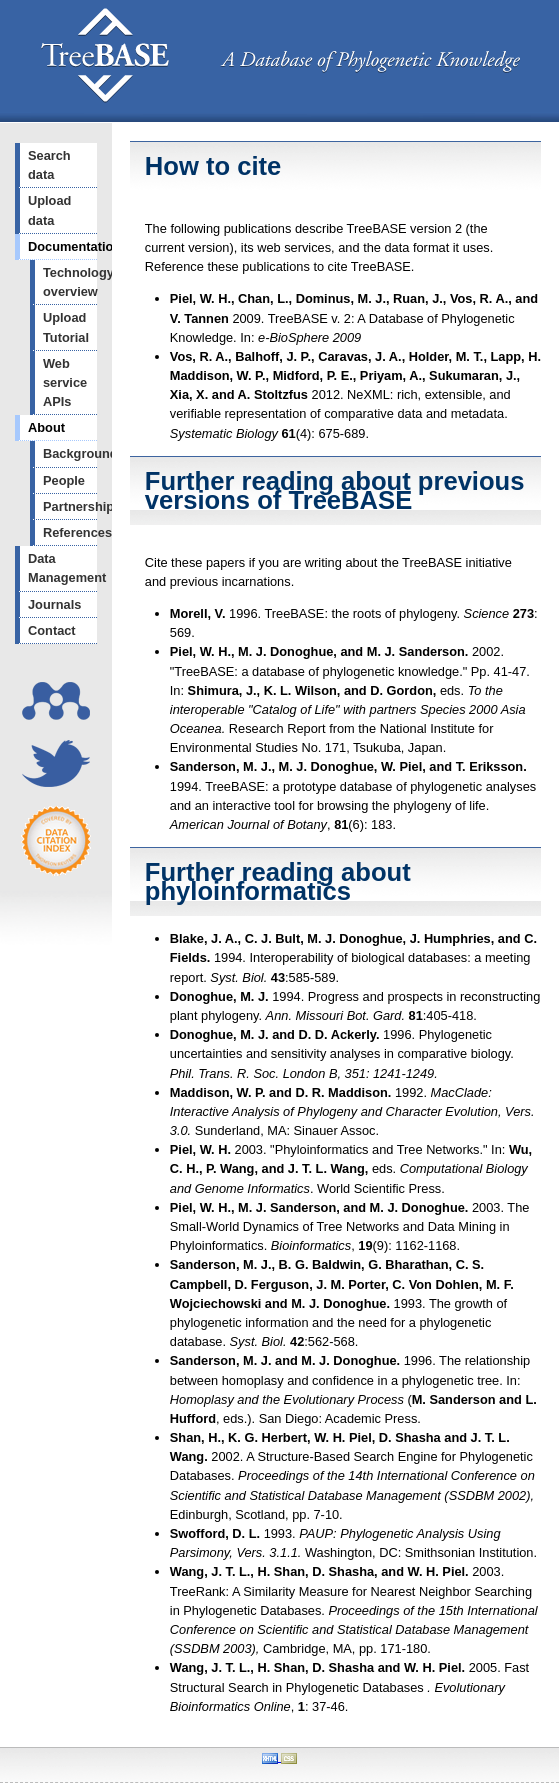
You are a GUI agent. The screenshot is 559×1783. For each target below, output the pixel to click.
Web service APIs (65, 382)
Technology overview (70, 282)
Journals (54, 604)
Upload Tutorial (66, 327)
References (70, 532)
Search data (49, 165)
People (64, 480)
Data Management (62, 568)
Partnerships (70, 506)
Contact (52, 630)
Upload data (49, 210)
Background (70, 453)
